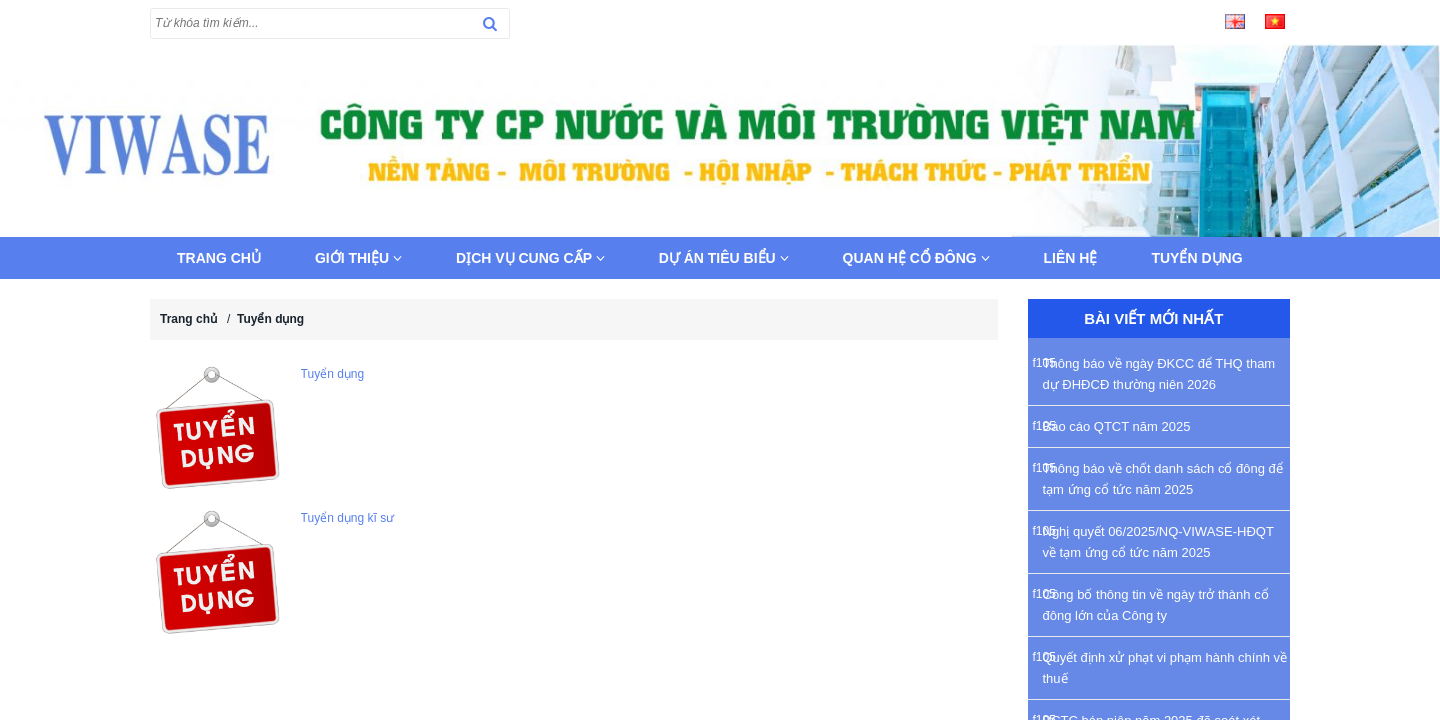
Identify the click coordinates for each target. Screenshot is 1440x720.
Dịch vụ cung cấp (530, 258)
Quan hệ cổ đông (916, 258)
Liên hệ (1071, 258)
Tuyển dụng (1196, 258)
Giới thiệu (358, 258)
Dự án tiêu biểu (724, 258)
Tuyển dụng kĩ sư (348, 518)
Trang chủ (219, 258)
